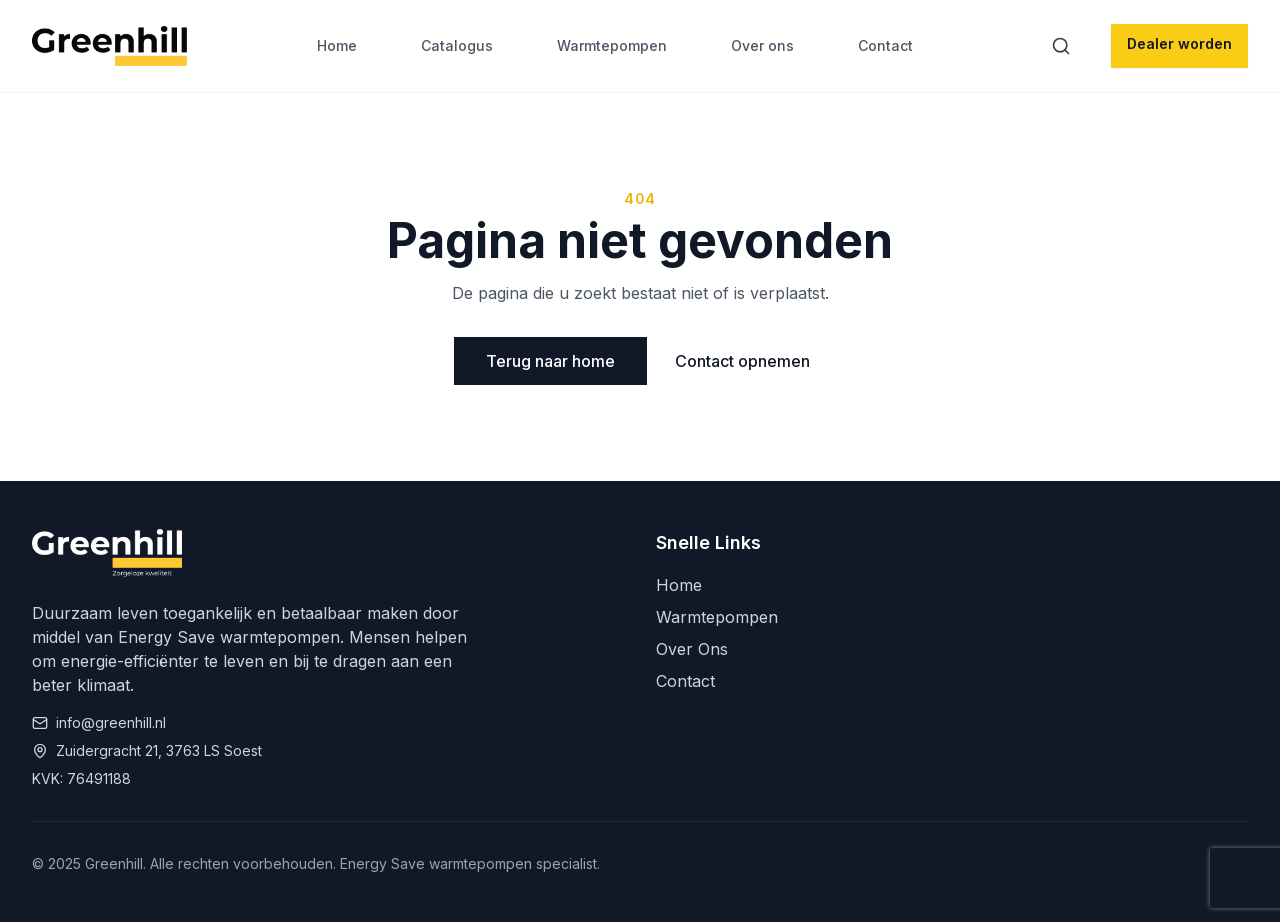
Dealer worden (1179, 43)
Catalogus (457, 45)
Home (337, 45)
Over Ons (692, 649)
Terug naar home (550, 361)
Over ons (762, 45)
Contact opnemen (742, 361)
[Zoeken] (1065, 46)
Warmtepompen (612, 45)
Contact (885, 45)
